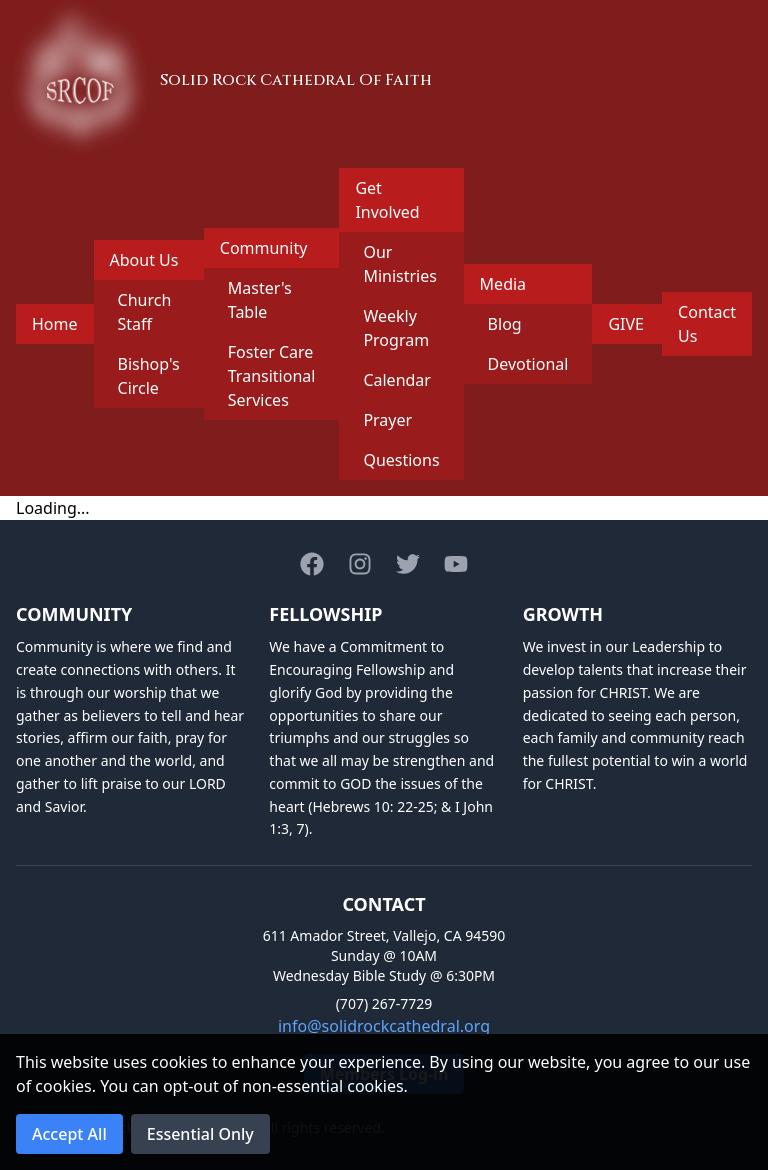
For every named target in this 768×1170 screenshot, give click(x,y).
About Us (144, 260)
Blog (505, 324)
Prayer (387, 420)
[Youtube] (456, 564)
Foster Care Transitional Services (272, 376)
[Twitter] (408, 564)
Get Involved (387, 200)
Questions (401, 460)
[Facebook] (312, 564)
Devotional (528, 364)
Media (503, 284)
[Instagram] (360, 564)
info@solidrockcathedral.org (384, 1026)
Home (55, 324)
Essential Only (200, 1134)
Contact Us (707, 324)
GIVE (626, 324)
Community (264, 248)
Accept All (69, 1134)
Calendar (397, 380)
